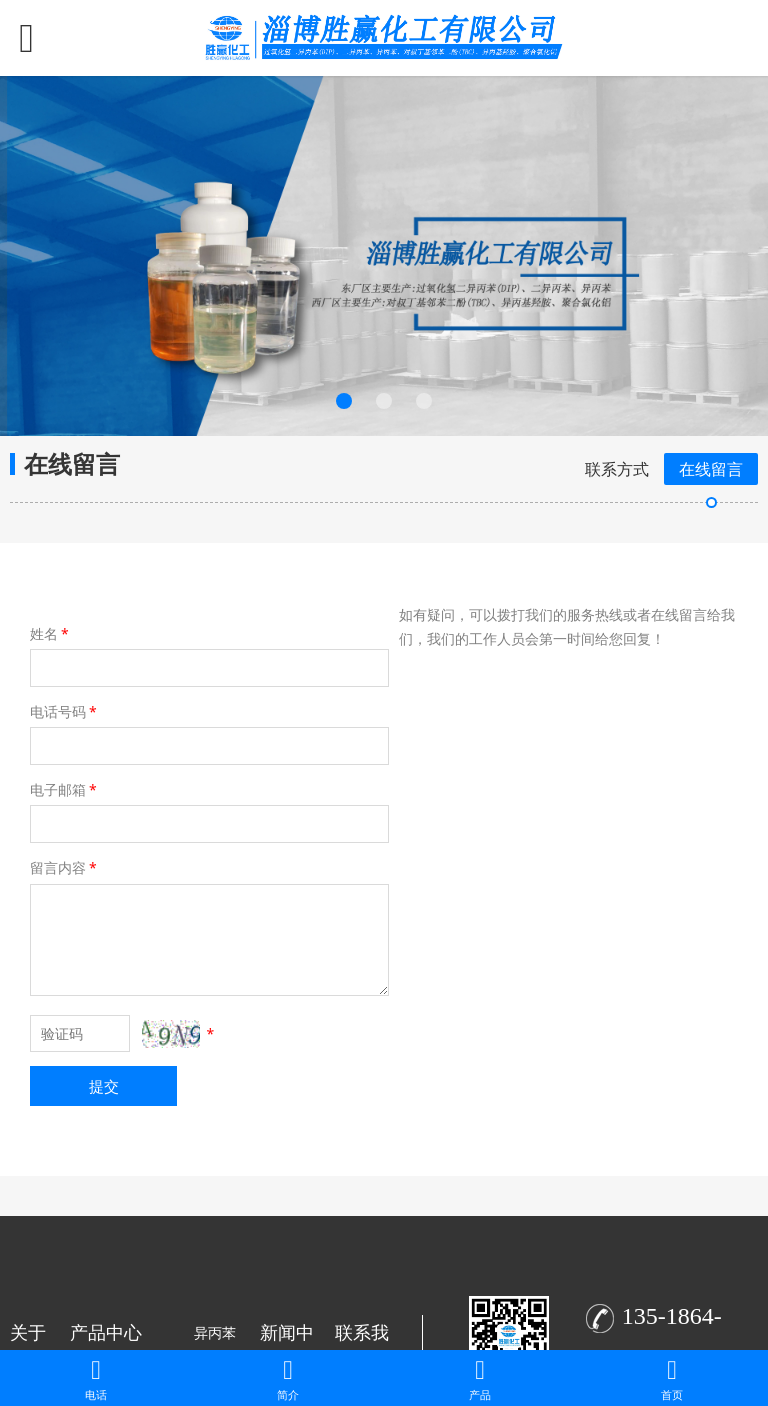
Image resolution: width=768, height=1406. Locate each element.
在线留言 (711, 469)
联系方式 (617, 469)
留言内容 (65, 867)
